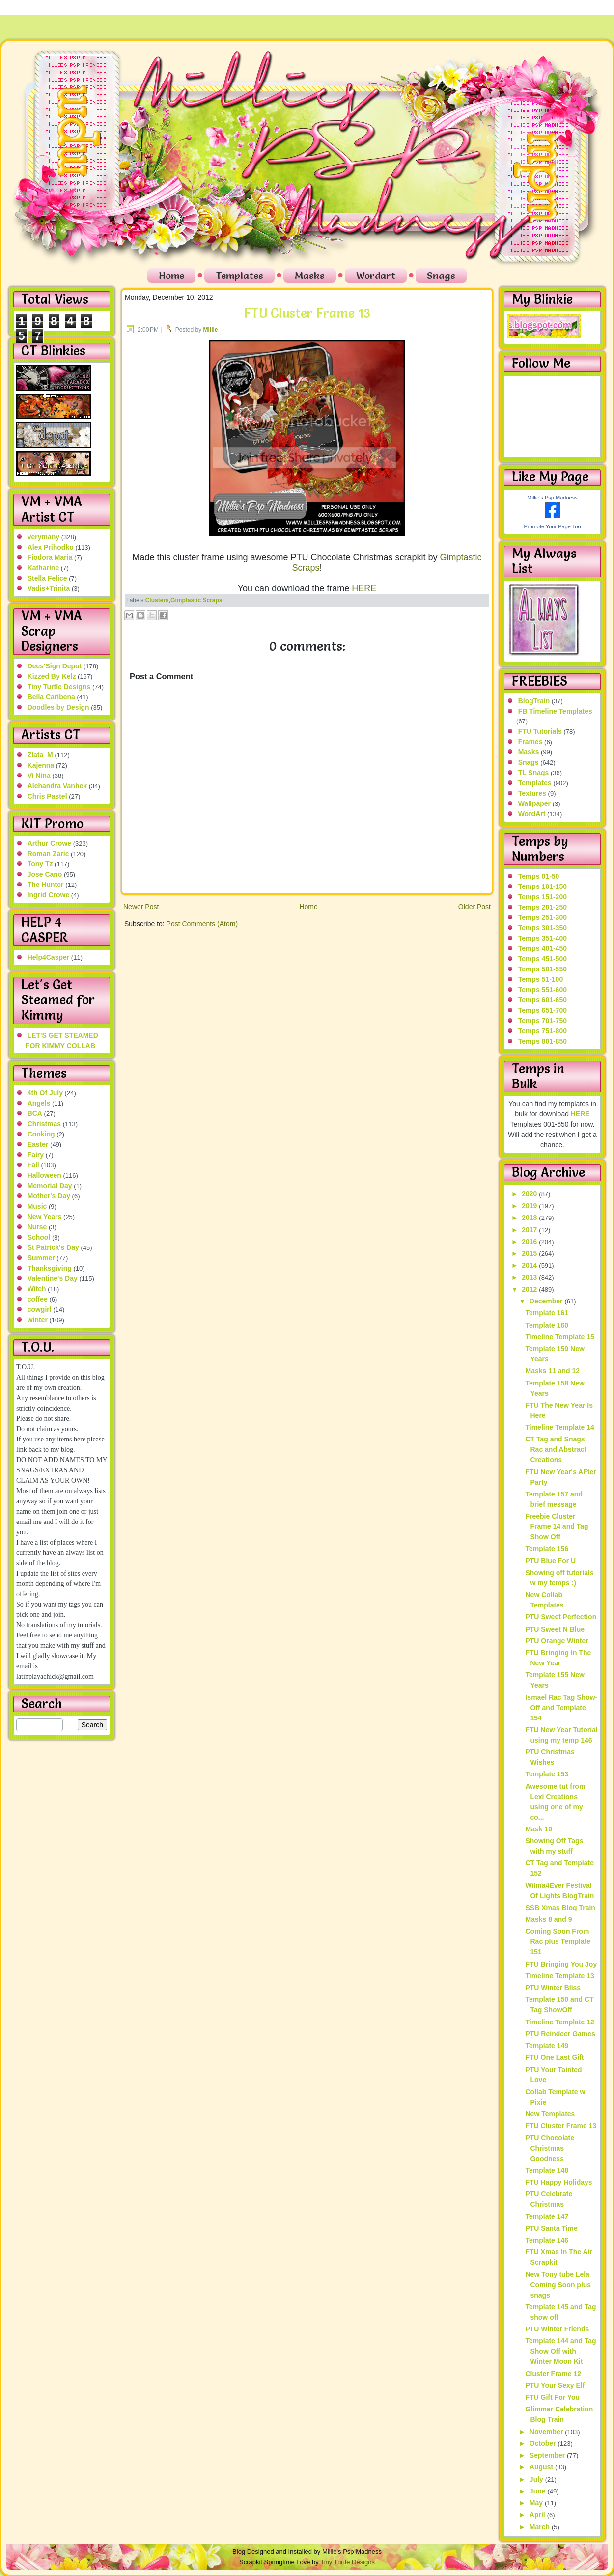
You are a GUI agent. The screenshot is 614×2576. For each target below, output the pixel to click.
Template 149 (546, 2046)
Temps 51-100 (540, 979)
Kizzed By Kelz (52, 676)
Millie (210, 329)
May (537, 2503)
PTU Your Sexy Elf (555, 2385)
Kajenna (41, 765)
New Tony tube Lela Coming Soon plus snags (558, 2285)
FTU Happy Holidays (558, 2182)
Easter (38, 1144)
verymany (43, 537)
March (541, 2527)
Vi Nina (39, 775)
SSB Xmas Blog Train (560, 1907)
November (547, 2432)
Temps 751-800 (542, 1031)
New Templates (550, 2114)
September (548, 2455)
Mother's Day (49, 1196)
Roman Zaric (48, 854)
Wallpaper (534, 803)
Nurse (37, 1227)
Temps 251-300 (542, 917)
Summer (41, 1258)
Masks (310, 275)
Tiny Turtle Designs (59, 687)
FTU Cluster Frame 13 (307, 313)
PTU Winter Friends (557, 2329)
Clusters (157, 600)
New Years (45, 1216)
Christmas (44, 1124)
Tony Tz (40, 864)
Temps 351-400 (542, 938)
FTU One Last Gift (554, 2057)
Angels (39, 1103)
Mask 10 (538, 1829)
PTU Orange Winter (556, 1641)
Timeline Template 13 (559, 1976)
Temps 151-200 (542, 897)
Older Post (474, 907)
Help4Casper (49, 957)
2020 (530, 1194)
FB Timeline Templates (555, 711)
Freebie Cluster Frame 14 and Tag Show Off (556, 1526)
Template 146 (546, 2240)
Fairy (36, 1155)
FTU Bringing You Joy (561, 1964)
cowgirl (40, 1309)
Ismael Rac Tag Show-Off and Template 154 (561, 1707)
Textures (532, 793)
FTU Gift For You (552, 2397)
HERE (364, 588)
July (537, 2479)
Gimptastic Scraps (196, 600)
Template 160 (546, 1325)
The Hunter (46, 884)
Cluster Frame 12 (553, 2374)
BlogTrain (534, 701)
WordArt (532, 814)
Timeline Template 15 (559, 1337)
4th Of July (45, 1093)
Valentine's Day (53, 1278)
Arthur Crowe (49, 843)
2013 (530, 1277)
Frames (530, 742)
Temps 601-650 (542, 1000)
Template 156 (546, 1548)
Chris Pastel (47, 796)
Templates (239, 275)
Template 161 (546, 1313)
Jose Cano (45, 874)
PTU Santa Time (551, 2228)
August (542, 2467)
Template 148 (546, 2170)
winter (38, 1320)
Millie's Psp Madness (552, 497)
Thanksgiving (50, 1268)
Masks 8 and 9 (548, 1919)
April (538, 2515)
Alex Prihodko (51, 547)
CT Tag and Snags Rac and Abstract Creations (555, 1449)
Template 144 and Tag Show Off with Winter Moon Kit (560, 2351)
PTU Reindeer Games (560, 2034)
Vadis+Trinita (49, 588)
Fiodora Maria (50, 557)
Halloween (44, 1175)
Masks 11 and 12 (552, 1371)
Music (37, 1206)
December (547, 1301)
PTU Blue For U (550, 1561)
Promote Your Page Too (552, 526)
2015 (530, 1253)
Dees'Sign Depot (55, 666)
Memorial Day (50, 1186)
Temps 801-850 (542, 1041)
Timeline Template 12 (559, 2022)
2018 (530, 1217)
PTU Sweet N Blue (555, 1629)
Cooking (41, 1134)
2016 (530, 1242)
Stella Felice (47, 578)
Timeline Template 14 (559, 1427)
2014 (530, 1265)
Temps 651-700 (542, 1010)
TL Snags (533, 772)
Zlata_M (40, 755)
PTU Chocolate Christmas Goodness (549, 2148)
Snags (441, 275)
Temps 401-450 (542, 948)
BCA (35, 1113)
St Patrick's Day (53, 1247)
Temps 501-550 (542, 969)
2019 (530, 1206)
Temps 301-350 (542, 928)
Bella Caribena (51, 697)
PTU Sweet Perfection (560, 1617)
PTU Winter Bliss (553, 1988)
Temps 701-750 (542, 1021)
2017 (530, 1230)
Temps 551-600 (542, 990)
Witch (37, 1289)
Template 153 (546, 1774)
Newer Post (141, 907)
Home (171, 275)
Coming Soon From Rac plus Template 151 (557, 1941)
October (544, 2443)
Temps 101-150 (542, 886)
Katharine (43, 568)
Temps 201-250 (542, 907)
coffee (38, 1299)
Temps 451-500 (542, 959)
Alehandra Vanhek (57, 786)
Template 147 (546, 2216)
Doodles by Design (58, 707)
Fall (33, 1165)
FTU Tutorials (540, 731)
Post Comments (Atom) (202, 924)
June (539, 2491)
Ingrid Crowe (49, 895)
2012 (530, 1289)
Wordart (375, 275)
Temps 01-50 (538, 876)
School (39, 1237)
